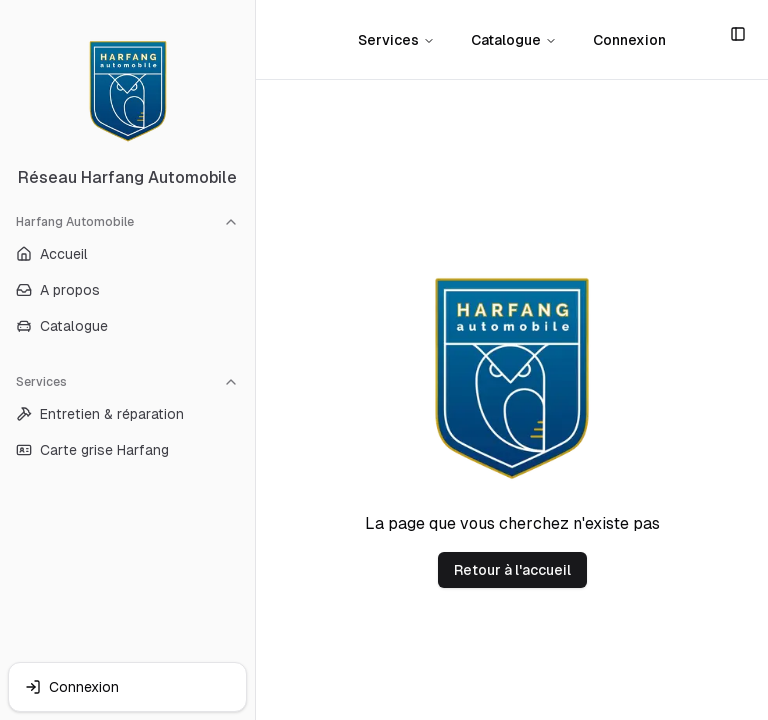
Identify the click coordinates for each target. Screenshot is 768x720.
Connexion (629, 40)
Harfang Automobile (127, 222)
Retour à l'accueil (512, 570)
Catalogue (514, 40)
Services (127, 382)
